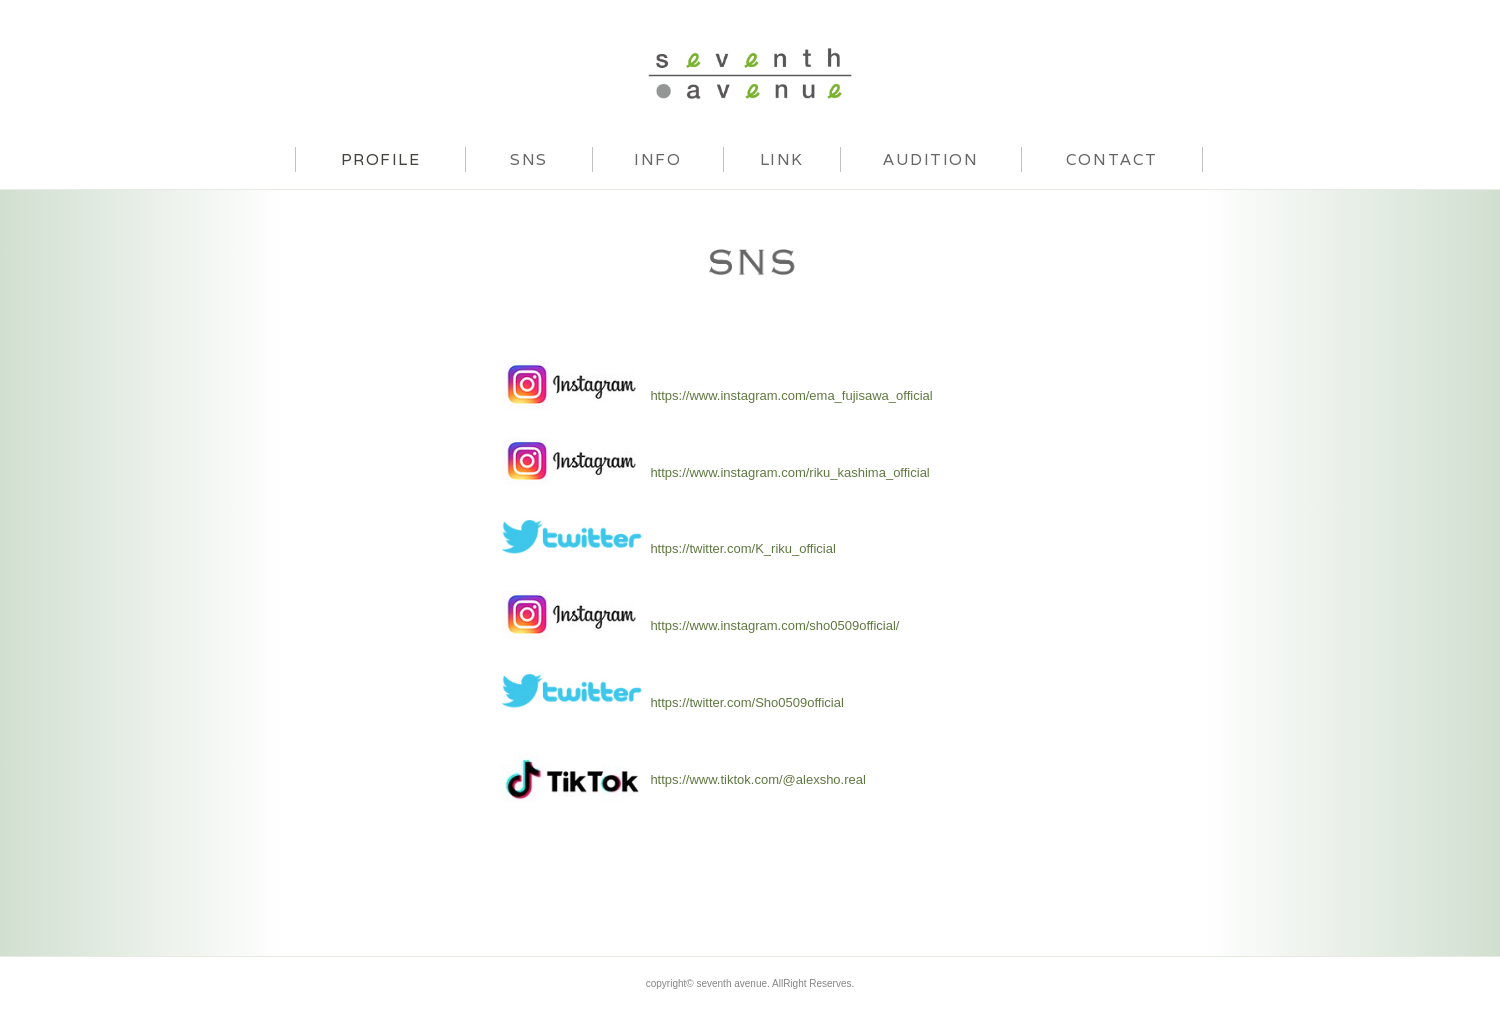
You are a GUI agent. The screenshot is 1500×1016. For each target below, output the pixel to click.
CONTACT (1112, 159)
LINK (782, 159)
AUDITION (930, 159)
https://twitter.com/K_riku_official (742, 548)
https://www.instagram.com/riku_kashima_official (789, 472)
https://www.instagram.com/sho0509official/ (774, 625)
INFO (657, 159)
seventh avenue (750, 73)
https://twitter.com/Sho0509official (746, 702)
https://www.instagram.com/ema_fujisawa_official (791, 395)
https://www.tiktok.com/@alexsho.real (758, 779)
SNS (529, 159)
